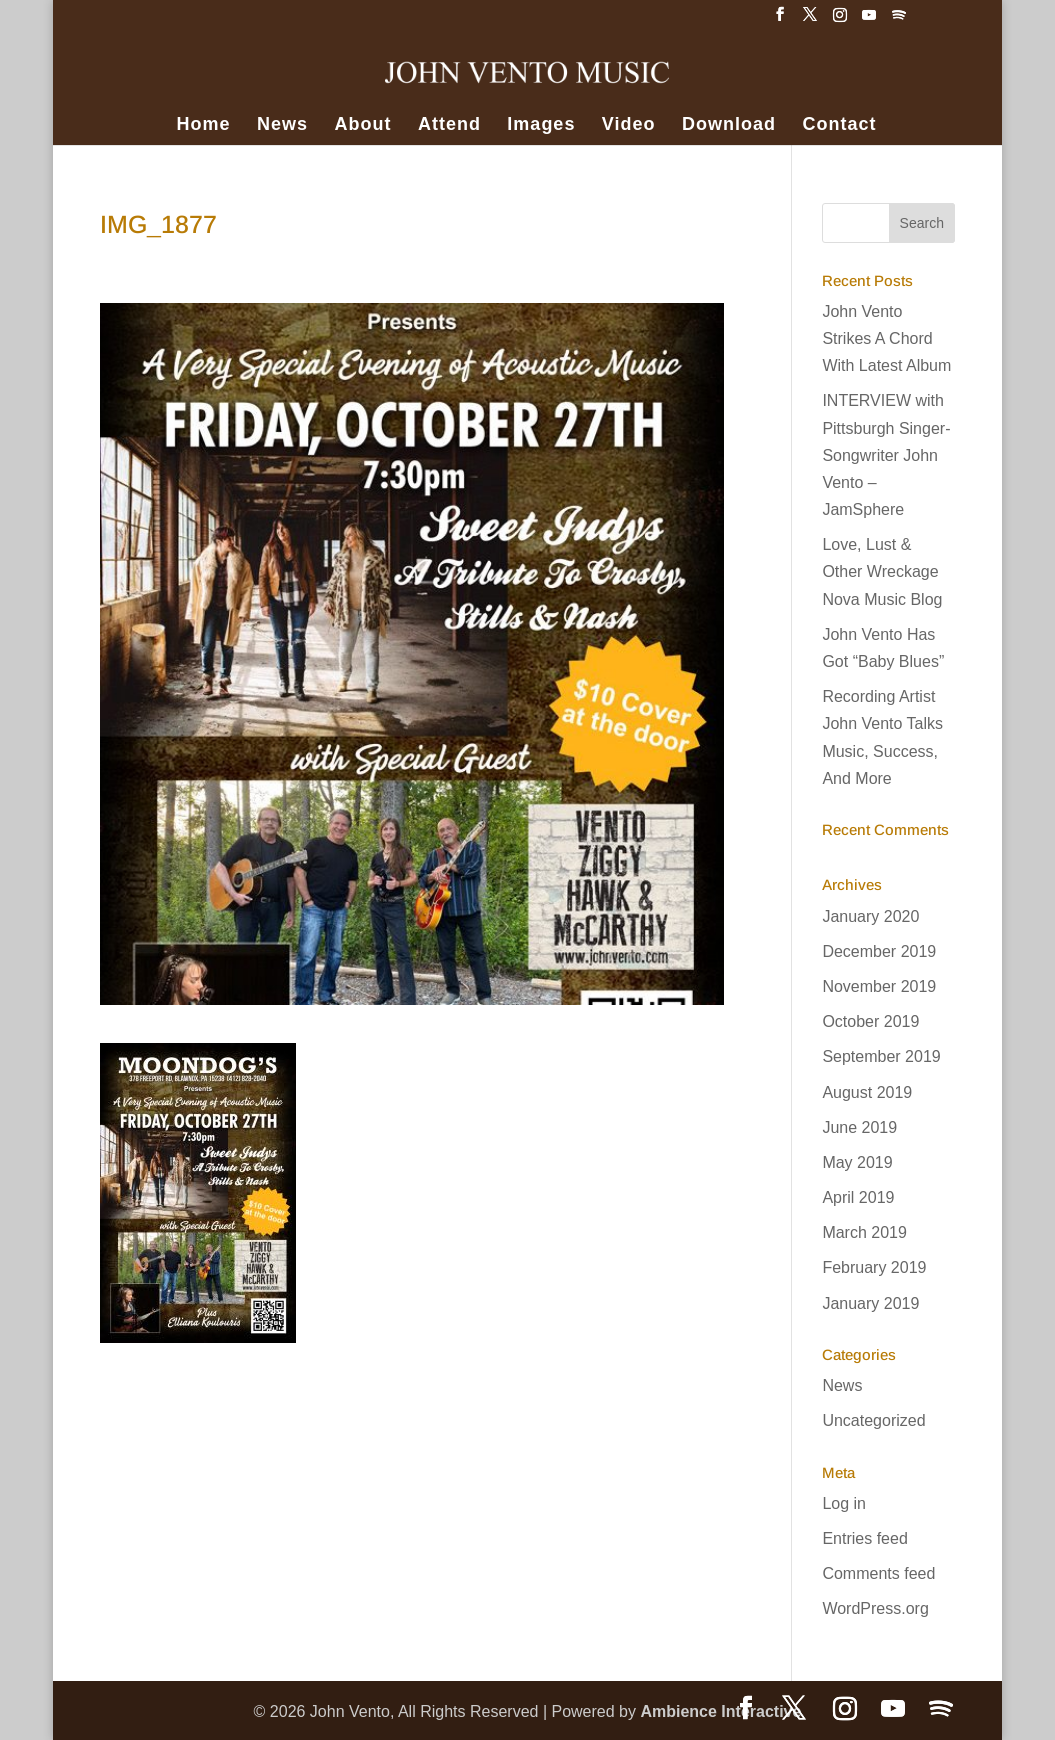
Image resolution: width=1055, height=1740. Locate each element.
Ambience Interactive (720, 1711)
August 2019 (867, 1092)
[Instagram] (840, 20)
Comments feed (878, 1573)
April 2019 (858, 1197)
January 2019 (870, 1303)
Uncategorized (873, 1420)
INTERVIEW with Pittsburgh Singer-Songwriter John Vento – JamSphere (886, 455)
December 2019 (879, 951)
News (282, 125)
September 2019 (881, 1056)
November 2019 (879, 986)
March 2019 (864, 1232)
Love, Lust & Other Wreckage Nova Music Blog (882, 571)
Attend (449, 125)
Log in (844, 1503)
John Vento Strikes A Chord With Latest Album (886, 338)
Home (204, 125)
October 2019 (870, 1021)
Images (541, 125)
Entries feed (864, 1538)
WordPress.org (875, 1608)
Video (629, 125)
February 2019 (874, 1267)
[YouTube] (869, 20)
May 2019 (857, 1162)
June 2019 (859, 1127)
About (362, 125)
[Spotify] (899, 20)
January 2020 (870, 916)
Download (729, 125)
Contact (839, 125)
